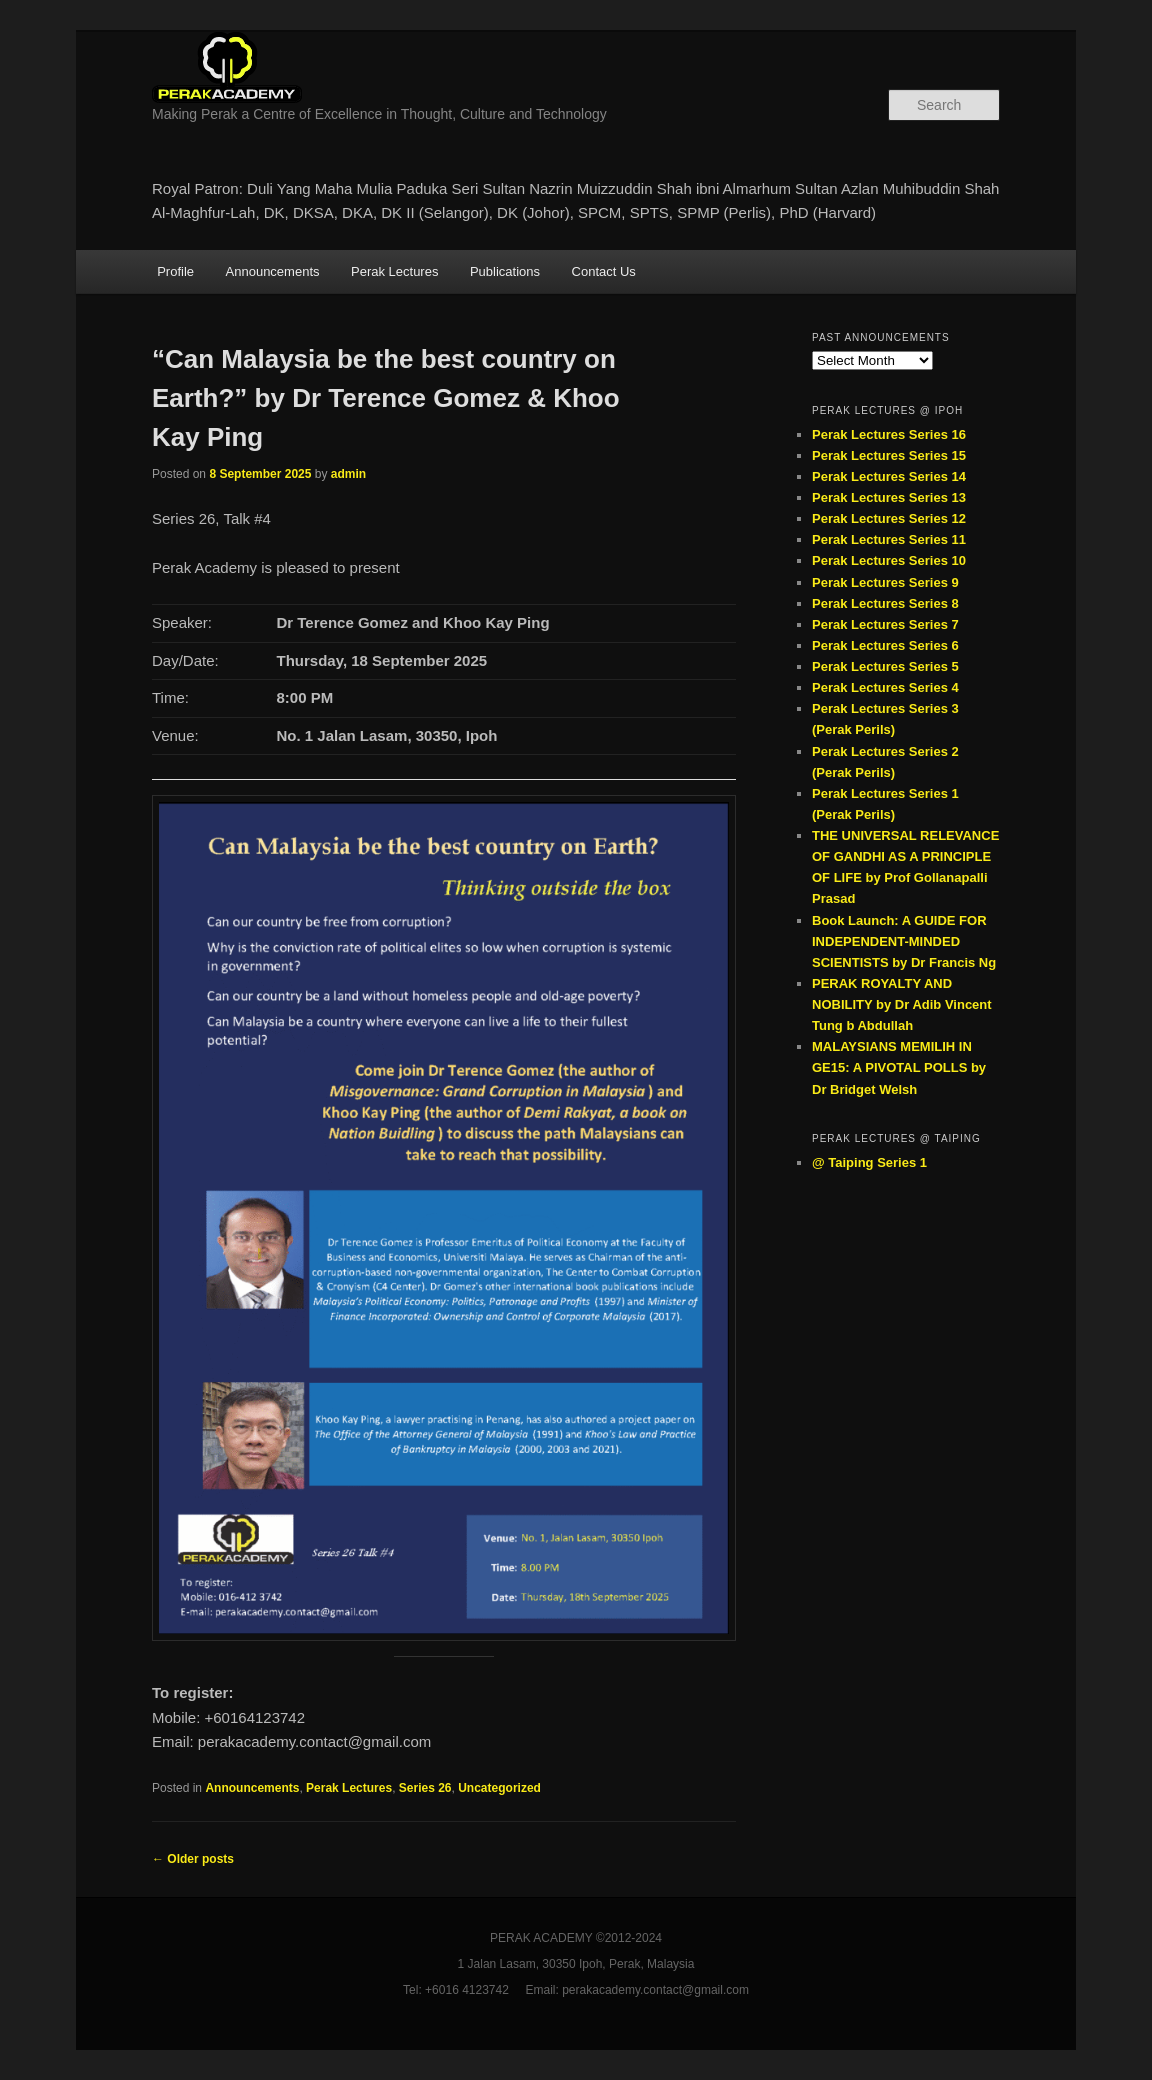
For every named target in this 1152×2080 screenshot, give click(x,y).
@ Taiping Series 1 (869, 1162)
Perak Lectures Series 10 (889, 560)
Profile (175, 271)
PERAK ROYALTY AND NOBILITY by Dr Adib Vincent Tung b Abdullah (902, 1004)
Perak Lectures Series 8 (885, 603)
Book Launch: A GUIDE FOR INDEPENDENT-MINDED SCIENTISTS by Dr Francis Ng (904, 941)
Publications (505, 271)
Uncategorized (499, 1788)
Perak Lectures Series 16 (889, 434)
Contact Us (604, 271)
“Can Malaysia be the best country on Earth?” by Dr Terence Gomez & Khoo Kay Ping (386, 398)
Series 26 (425, 1788)
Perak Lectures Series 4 (885, 687)
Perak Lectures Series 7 (885, 624)
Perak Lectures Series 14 (889, 476)
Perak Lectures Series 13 (889, 497)
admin (348, 474)
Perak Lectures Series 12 (889, 518)
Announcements (273, 271)
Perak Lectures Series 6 (885, 645)
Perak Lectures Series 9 (885, 582)
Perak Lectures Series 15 (889, 455)
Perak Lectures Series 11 (889, 539)
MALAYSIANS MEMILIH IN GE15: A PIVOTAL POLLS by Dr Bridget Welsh (899, 1067)
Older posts (193, 1859)
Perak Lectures (394, 271)
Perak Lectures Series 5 (885, 666)
